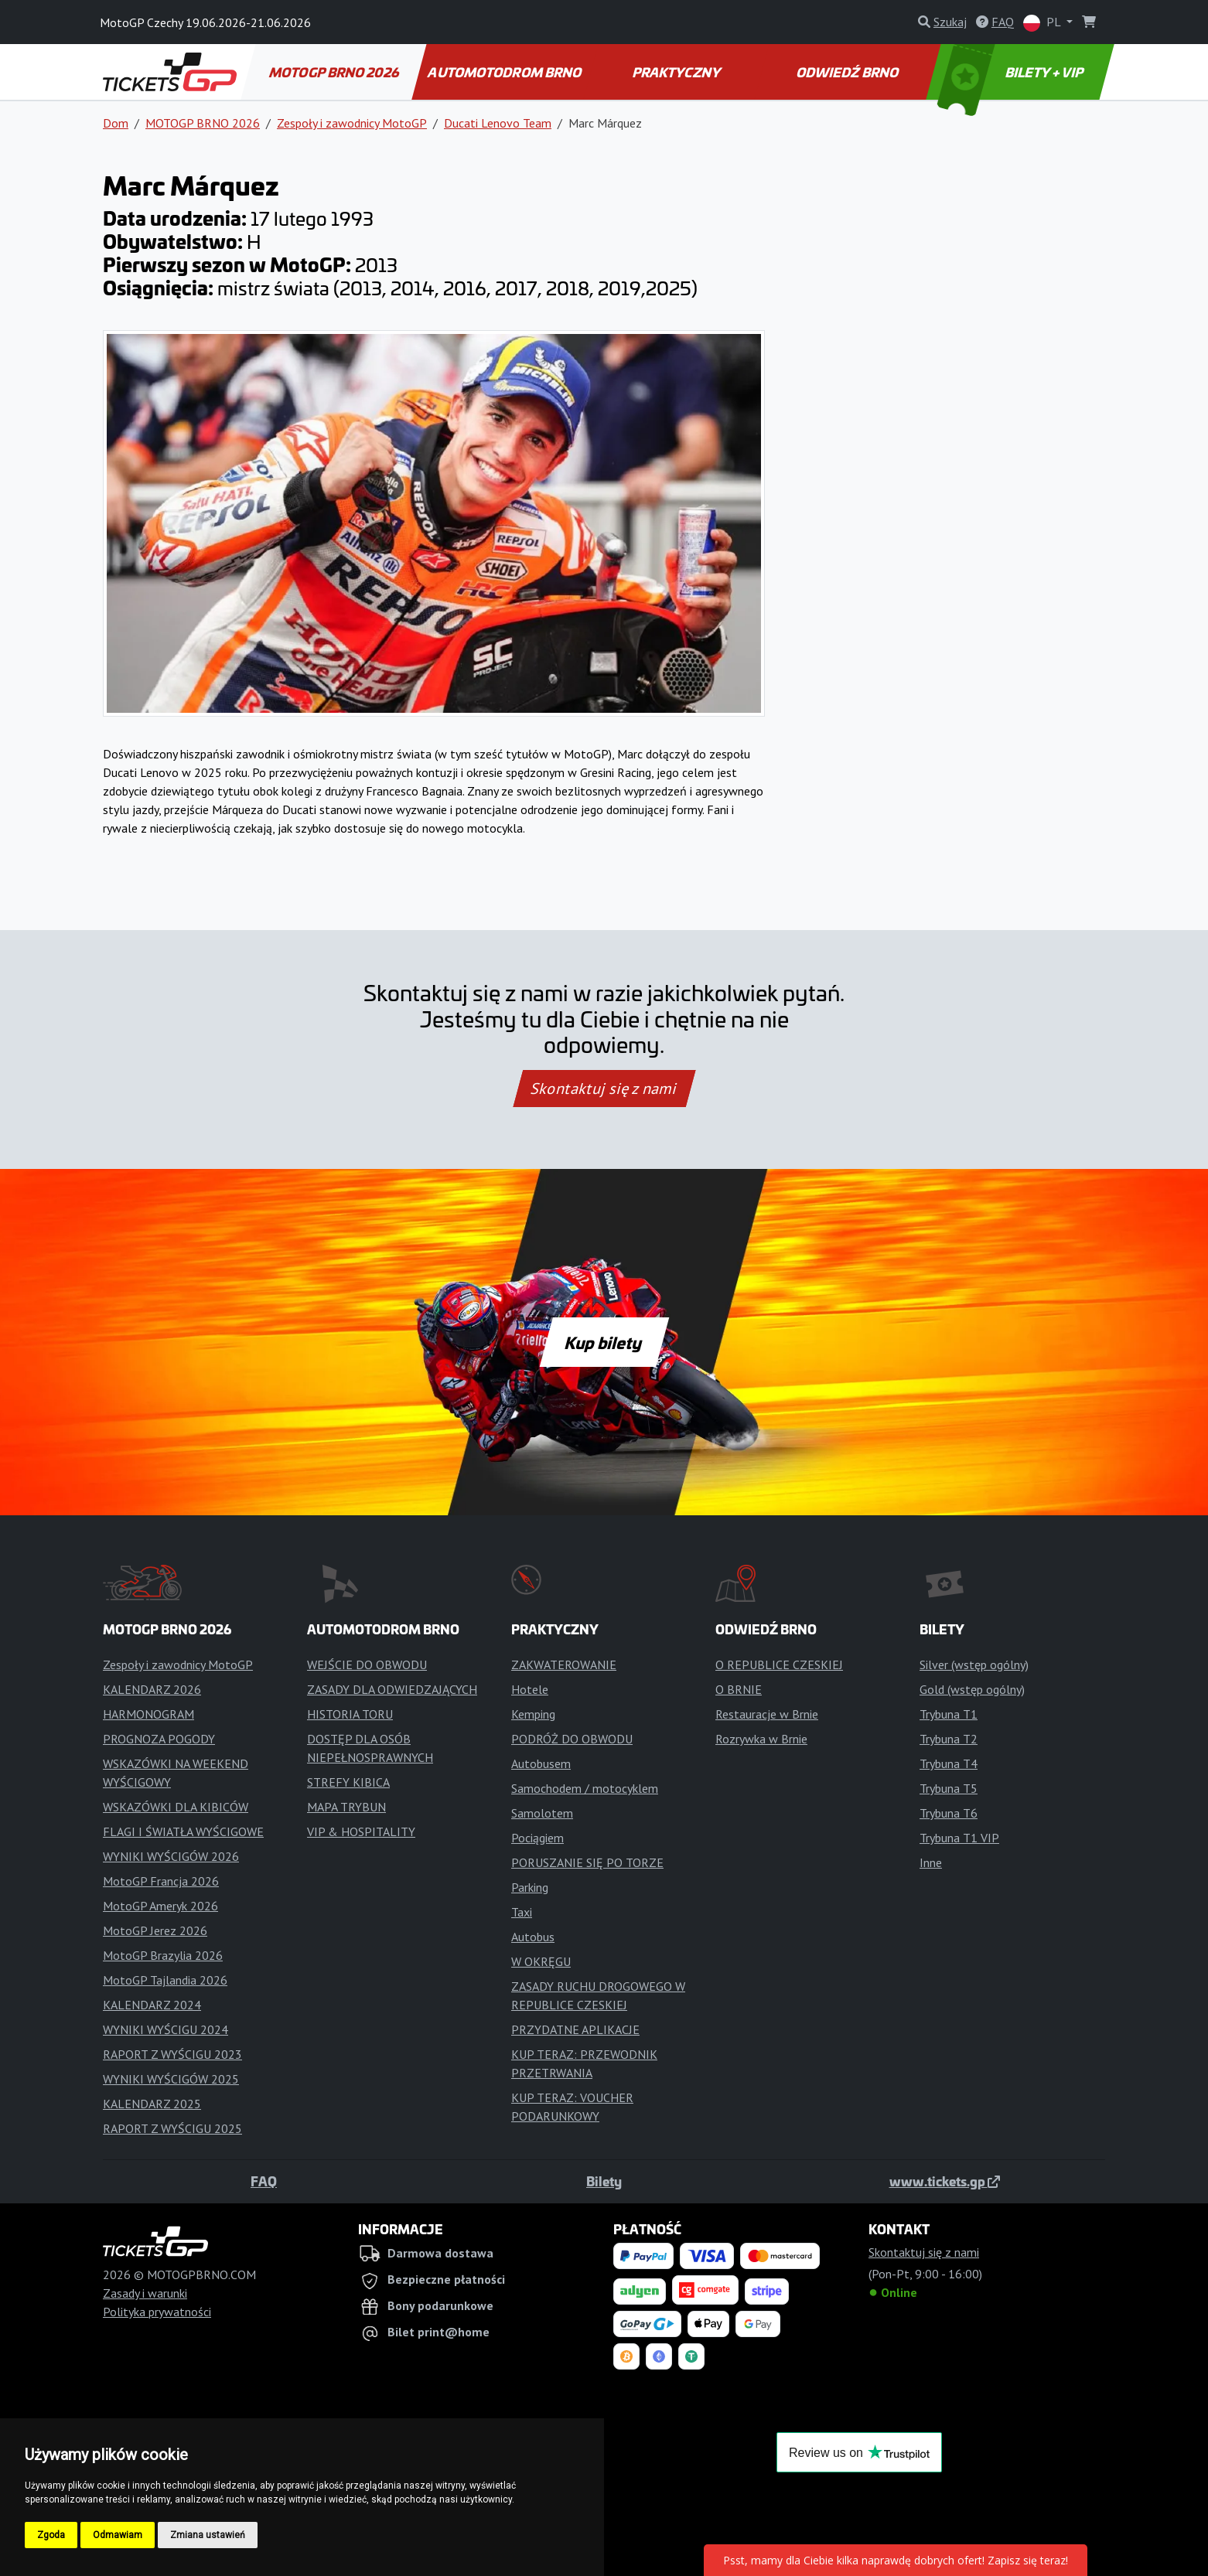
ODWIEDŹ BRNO (848, 72)
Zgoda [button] (51, 2535)
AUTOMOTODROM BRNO (505, 72)
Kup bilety (604, 1342)
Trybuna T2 (949, 1738)
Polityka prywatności (157, 2311)
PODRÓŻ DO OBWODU (572, 1738)
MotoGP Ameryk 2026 (160, 1905)
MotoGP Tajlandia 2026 (165, 1980)
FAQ (264, 2181)
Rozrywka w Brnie (761, 1738)
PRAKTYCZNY (677, 72)
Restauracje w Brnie (766, 1714)
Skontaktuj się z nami (604, 1088)
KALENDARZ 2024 (152, 2004)
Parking (529, 1887)
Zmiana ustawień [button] (207, 2535)
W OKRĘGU (541, 1961)
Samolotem (542, 1813)
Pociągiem (537, 1837)
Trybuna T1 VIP (959, 1837)
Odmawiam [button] (117, 2535)
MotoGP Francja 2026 (161, 1881)
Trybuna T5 (949, 1788)
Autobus (533, 1936)
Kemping (533, 1714)
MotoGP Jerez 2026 (155, 1930)
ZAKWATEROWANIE (563, 1664)
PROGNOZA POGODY (159, 1738)
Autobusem (541, 1763)
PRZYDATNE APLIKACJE (575, 2029)
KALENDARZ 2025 (152, 2103)
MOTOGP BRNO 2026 (334, 72)
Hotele (529, 1689)
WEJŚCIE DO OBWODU (367, 1664)
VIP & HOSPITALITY (361, 1831)
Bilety (604, 2181)
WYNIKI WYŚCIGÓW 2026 (171, 1856)
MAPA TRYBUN (346, 1806)
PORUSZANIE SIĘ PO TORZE (587, 1862)
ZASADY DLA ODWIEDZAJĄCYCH (392, 1689)
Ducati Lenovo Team (497, 123)
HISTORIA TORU (350, 1714)
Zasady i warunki (145, 2293)
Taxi (521, 1912)
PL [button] (1043, 23)
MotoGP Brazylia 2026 (163, 1955)
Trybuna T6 (949, 1813)
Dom (115, 123)
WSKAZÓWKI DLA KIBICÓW (175, 1806)
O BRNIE (738, 1689)
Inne (931, 1862)
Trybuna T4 (949, 1763)
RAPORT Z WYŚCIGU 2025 (172, 2128)
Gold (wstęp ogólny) (972, 1689)
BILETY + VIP (1011, 72)
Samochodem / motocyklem (584, 1788)
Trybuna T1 (949, 1714)
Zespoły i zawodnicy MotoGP (352, 123)
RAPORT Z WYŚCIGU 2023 (172, 2054)
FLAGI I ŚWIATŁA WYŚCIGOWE (183, 1831)
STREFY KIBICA (348, 1782)
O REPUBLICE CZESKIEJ (779, 1664)
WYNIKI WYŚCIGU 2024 (165, 2029)
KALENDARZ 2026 (152, 1689)
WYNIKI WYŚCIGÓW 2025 (171, 2079)
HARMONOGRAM (148, 1714)
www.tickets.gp (944, 2181)
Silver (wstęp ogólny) (974, 1664)
